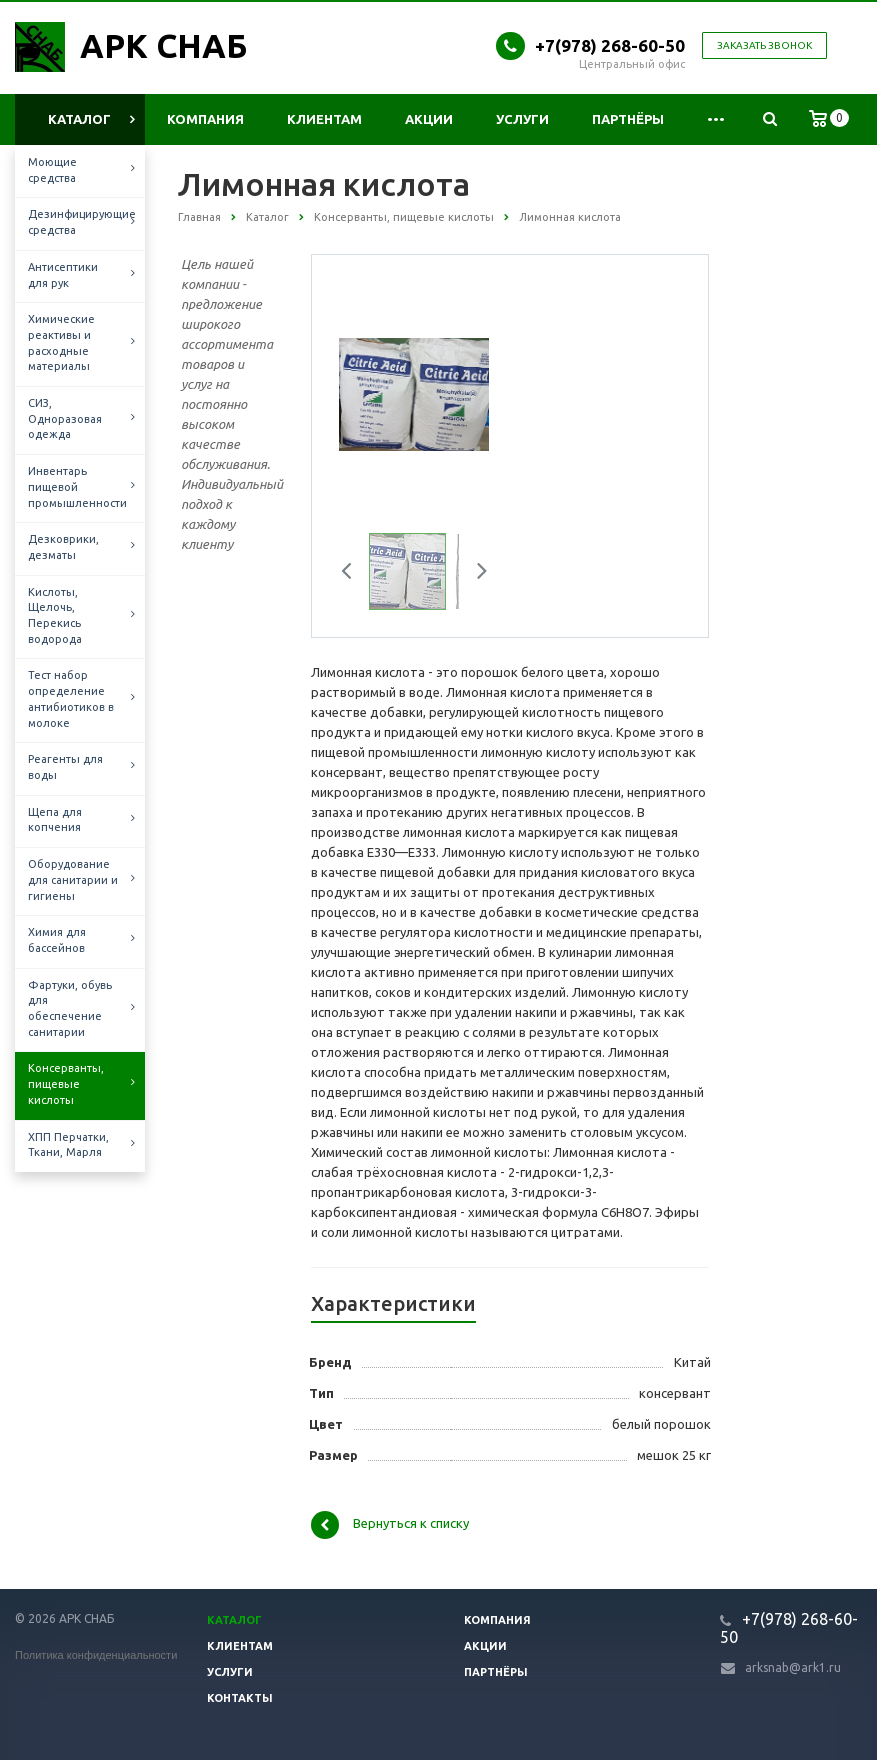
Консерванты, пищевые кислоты (66, 1083)
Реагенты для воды (65, 767)
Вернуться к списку (390, 1525)
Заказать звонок (764, 45)
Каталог (79, 119)
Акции (429, 119)
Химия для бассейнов (57, 940)
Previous (354, 574)
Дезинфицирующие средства (82, 222)
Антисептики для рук (63, 275)
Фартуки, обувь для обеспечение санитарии (70, 1008)
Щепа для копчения (55, 820)
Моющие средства (52, 170)
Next (475, 574)
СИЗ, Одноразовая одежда (65, 418)
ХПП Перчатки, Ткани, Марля (68, 1145)
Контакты (240, 1698)
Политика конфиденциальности (96, 1655)
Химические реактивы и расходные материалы (61, 342)
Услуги (522, 119)
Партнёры (628, 119)
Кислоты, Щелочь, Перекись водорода (55, 615)
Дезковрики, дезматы (63, 547)
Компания (205, 119)
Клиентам (324, 119)
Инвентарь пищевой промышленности (77, 486)
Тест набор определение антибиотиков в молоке (71, 698)
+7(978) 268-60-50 (610, 45)
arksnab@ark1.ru (793, 1667)
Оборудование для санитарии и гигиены (73, 879)
